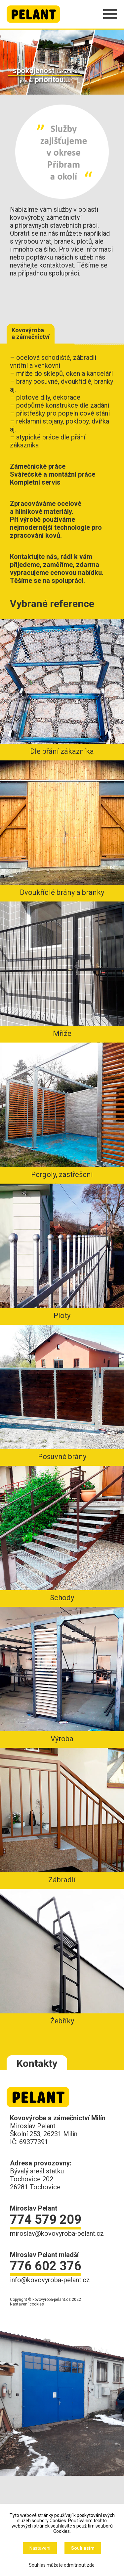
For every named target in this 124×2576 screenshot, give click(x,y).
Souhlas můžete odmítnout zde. (62, 2565)
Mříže (62, 969)
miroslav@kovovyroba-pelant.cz (57, 2233)
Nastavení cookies (27, 2304)
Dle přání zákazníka (62, 687)
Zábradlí (62, 1816)
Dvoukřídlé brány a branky (62, 828)
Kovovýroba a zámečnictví (31, 333)
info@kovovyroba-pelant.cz (50, 2280)
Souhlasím (83, 2548)
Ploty (62, 1252)
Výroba (62, 1675)
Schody (62, 1534)
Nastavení (39, 2548)
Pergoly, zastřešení (62, 1111)
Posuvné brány (62, 1393)
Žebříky (62, 1957)
